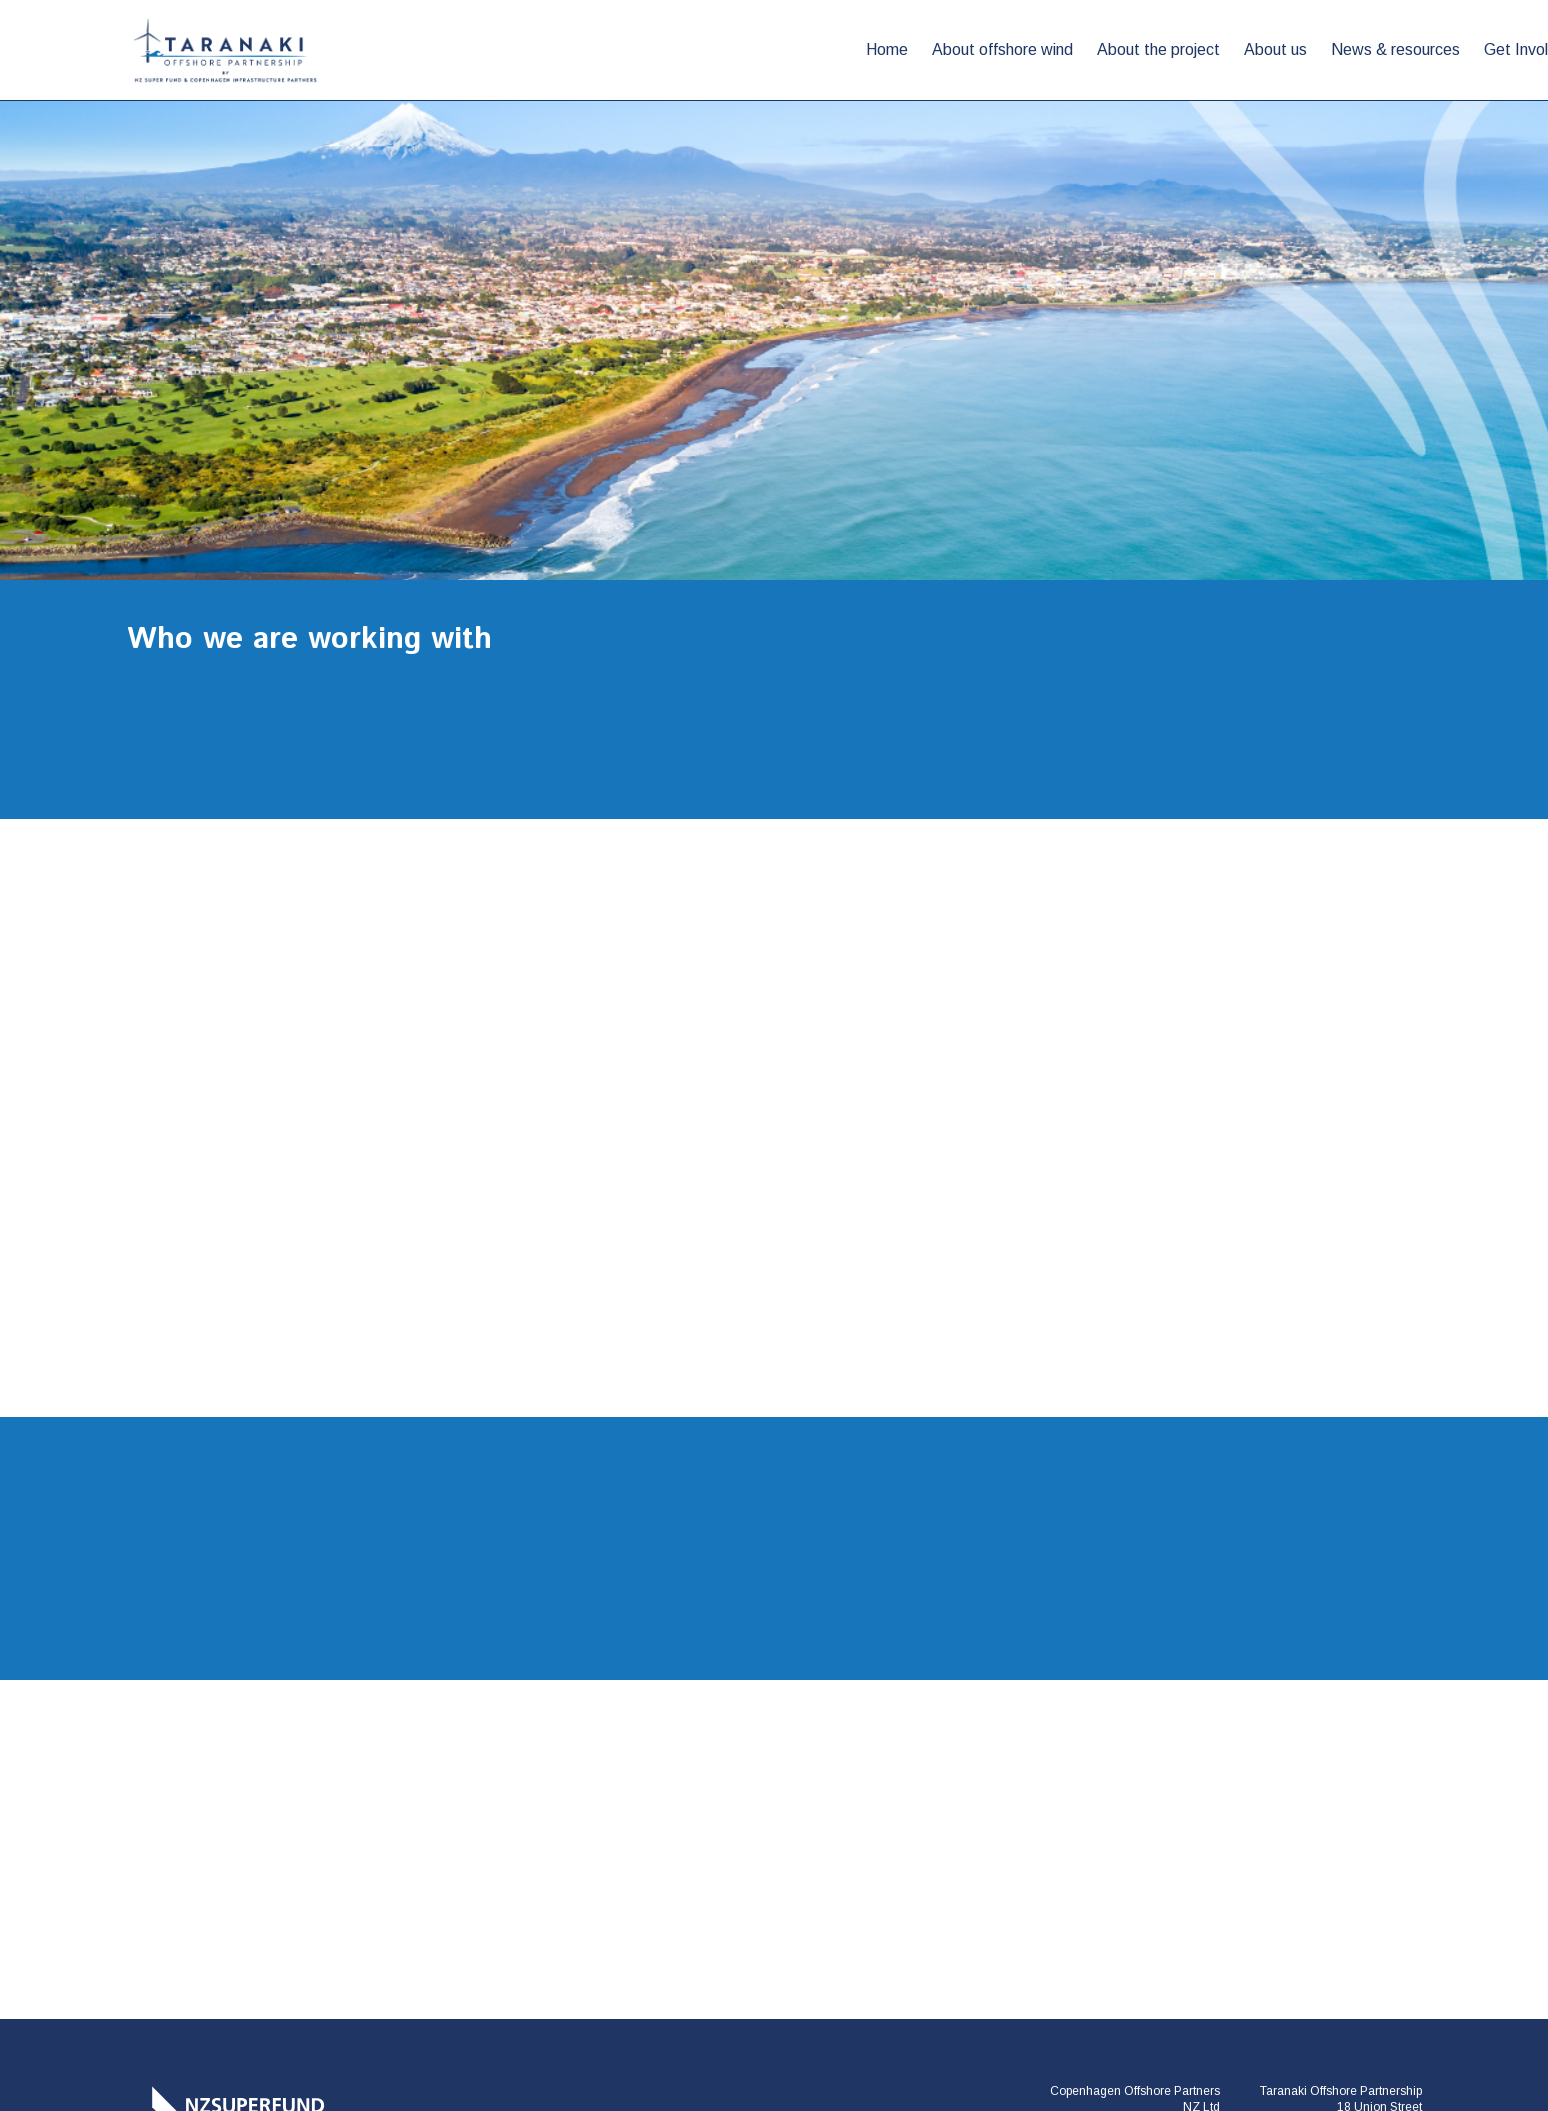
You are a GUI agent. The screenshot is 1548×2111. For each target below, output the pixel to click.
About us (904, 49)
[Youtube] (1394, 1905)
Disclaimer (871, 2007)
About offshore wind (631, 49)
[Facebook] (1282, 1905)
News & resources (1024, 49)
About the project (787, 49)
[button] (1217, 50)
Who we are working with (1334, 49)
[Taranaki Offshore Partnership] (227, 1804)
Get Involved (1158, 49)
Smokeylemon (1382, 2007)
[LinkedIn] (1338, 1905)
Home (516, 49)
